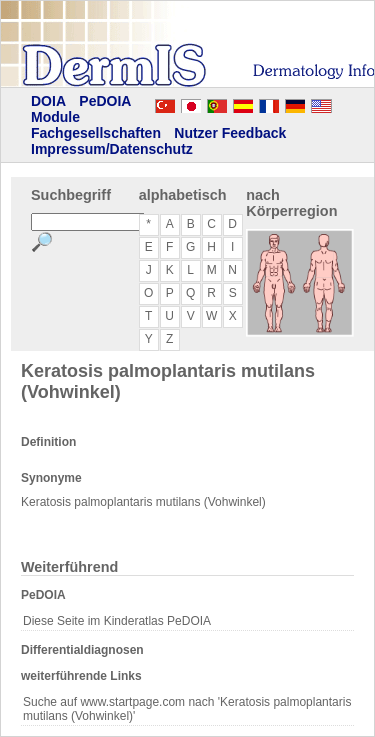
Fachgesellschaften (96, 133)
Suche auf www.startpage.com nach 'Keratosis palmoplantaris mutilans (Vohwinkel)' (187, 709)
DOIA (48, 101)
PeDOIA (105, 101)
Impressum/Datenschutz (112, 149)
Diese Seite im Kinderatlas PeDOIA (117, 621)
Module (55, 117)
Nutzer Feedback (230, 133)
